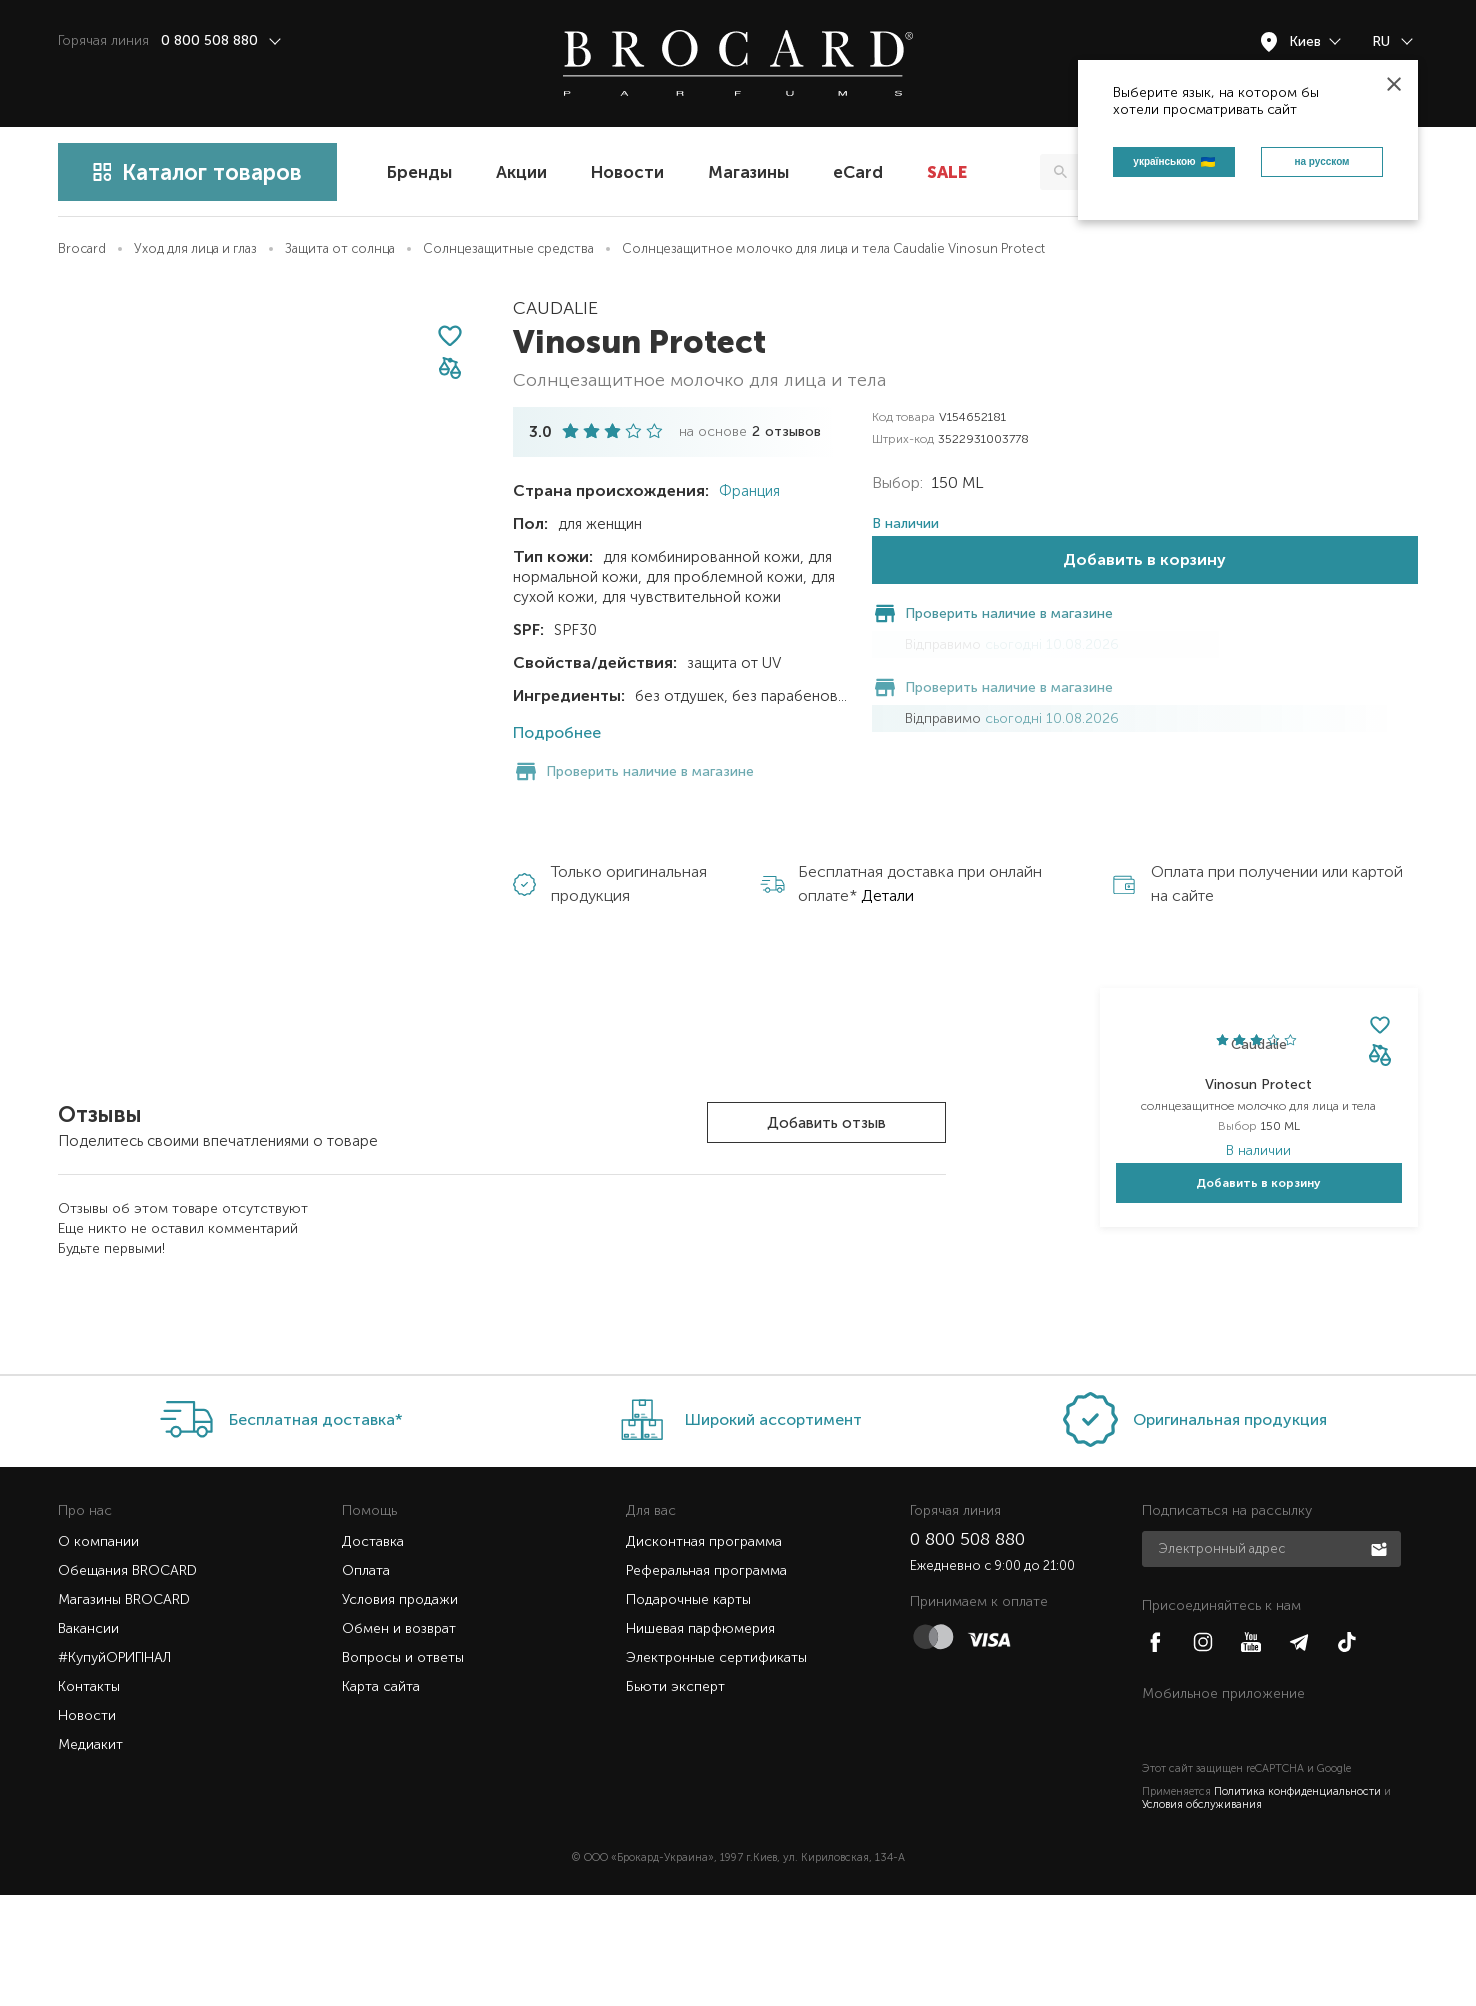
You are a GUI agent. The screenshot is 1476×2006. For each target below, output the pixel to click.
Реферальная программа (706, 1681)
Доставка (373, 1652)
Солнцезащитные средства (508, 248)
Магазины (748, 172)
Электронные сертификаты (716, 1768)
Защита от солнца (340, 248)
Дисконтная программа (704, 1652)
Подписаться (1381, 1659)
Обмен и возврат (399, 1739)
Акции (521, 172)
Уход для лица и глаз (195, 248)
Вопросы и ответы (403, 1768)
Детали (887, 821)
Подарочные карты (688, 1710)
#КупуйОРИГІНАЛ (114, 1768)
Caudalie (555, 308)
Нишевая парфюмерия (700, 1739)
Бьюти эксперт (675, 1797)
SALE (947, 172)
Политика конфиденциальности (1297, 1902)
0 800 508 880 (967, 1650)
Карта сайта (381, 1797)
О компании (98, 1652)
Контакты (89, 1797)
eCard (858, 172)
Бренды (419, 172)
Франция (747, 491)
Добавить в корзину (1144, 620)
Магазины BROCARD (124, 1710)
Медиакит (90, 1855)
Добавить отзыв (826, 1049)
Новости (627, 172)
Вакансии (88, 1739)
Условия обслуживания (1202, 1915)
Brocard (82, 248)
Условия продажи (400, 1710)
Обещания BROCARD (127, 1681)
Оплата (366, 1681)
